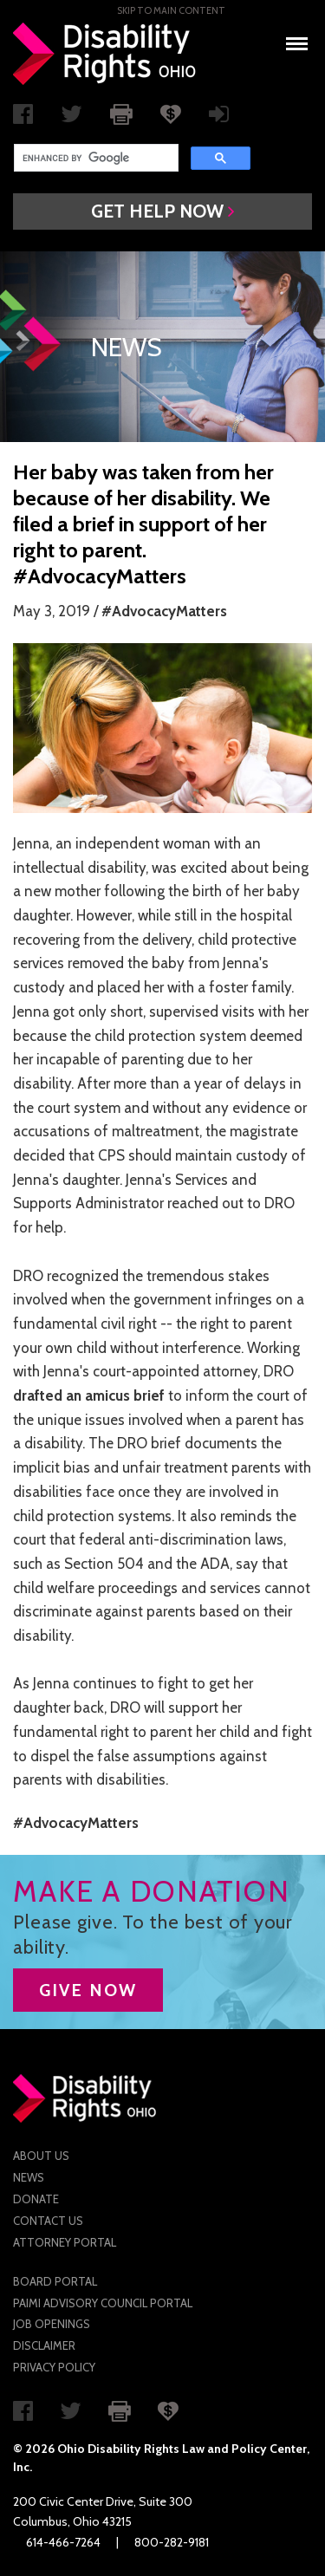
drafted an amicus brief (89, 1395)
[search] (94, 158)
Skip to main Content (171, 10)
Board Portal (55, 2281)
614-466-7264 (63, 2542)
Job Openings (51, 2324)
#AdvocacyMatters (164, 611)
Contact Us (48, 2221)
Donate (36, 2199)
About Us (41, 2156)
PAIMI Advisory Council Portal (102, 2303)
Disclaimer (44, 2345)
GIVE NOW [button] (88, 1990)
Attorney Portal (64, 2242)
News (28, 2177)
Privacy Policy (54, 2367)
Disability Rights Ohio (105, 54)
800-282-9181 (171, 2542)
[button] (162, 211)
